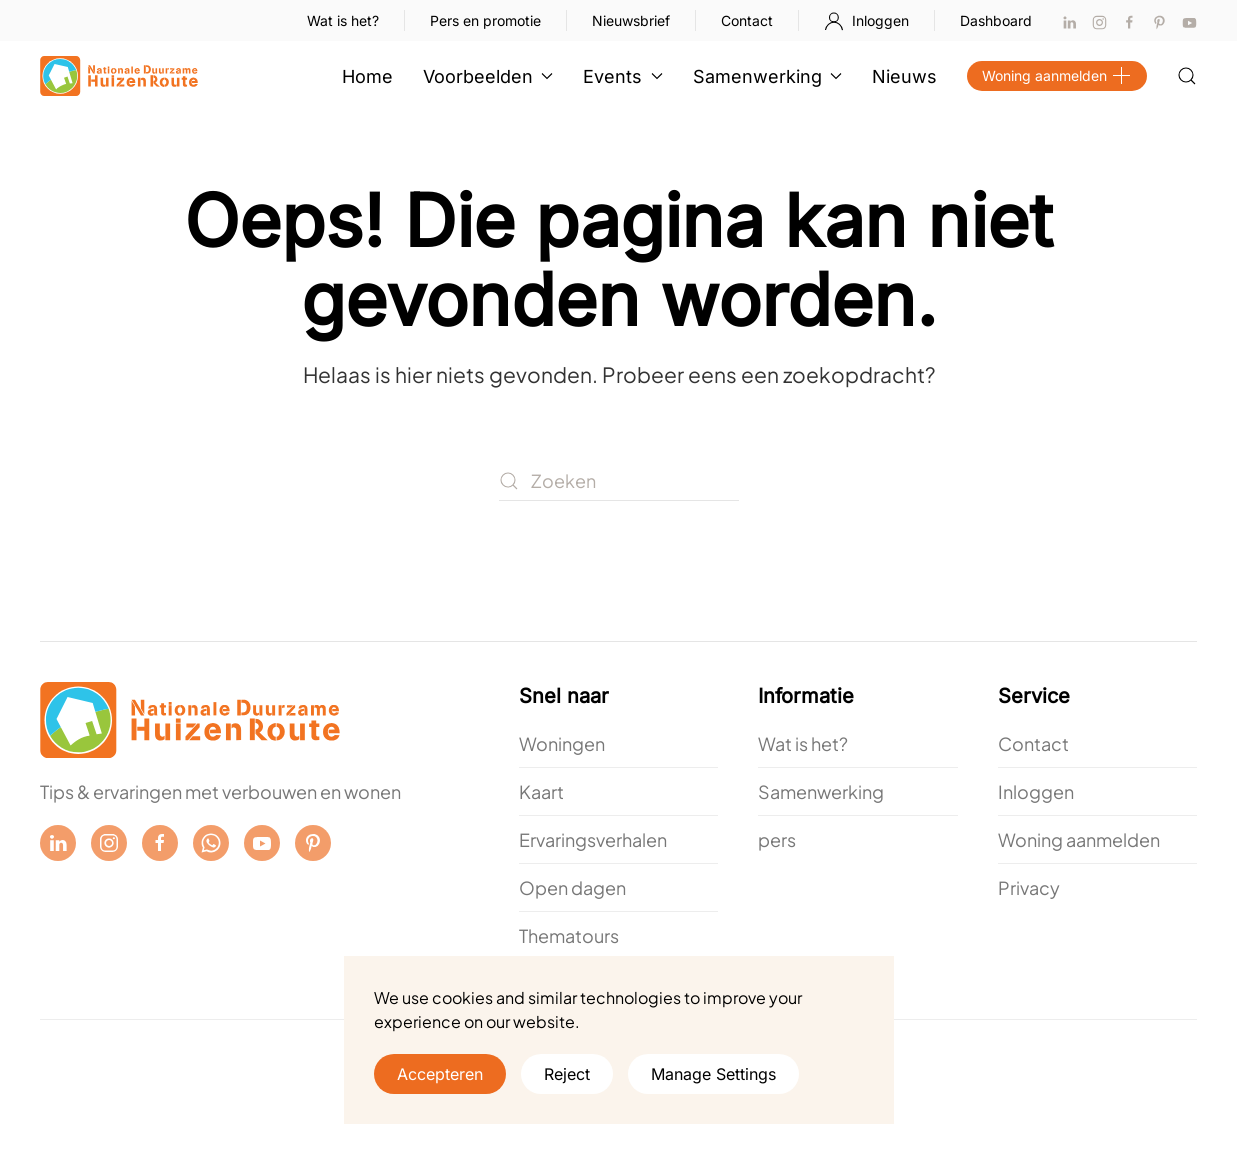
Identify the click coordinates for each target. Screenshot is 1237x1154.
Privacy (1029, 887)
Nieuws (904, 76)
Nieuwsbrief (631, 20)
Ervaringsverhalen (593, 839)
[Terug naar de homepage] (119, 76)
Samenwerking (821, 791)
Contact (747, 20)
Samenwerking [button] (768, 76)
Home (367, 76)
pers (777, 839)
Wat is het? (343, 20)
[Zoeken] (619, 481)
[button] (1187, 76)
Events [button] (623, 76)
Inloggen (867, 21)
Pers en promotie (485, 20)
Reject (567, 1074)
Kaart (541, 791)
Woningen (562, 743)
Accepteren (440, 1074)
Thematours (569, 935)
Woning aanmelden (1057, 76)
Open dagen (572, 887)
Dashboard (996, 20)
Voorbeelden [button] (488, 76)
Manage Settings (713, 1074)
